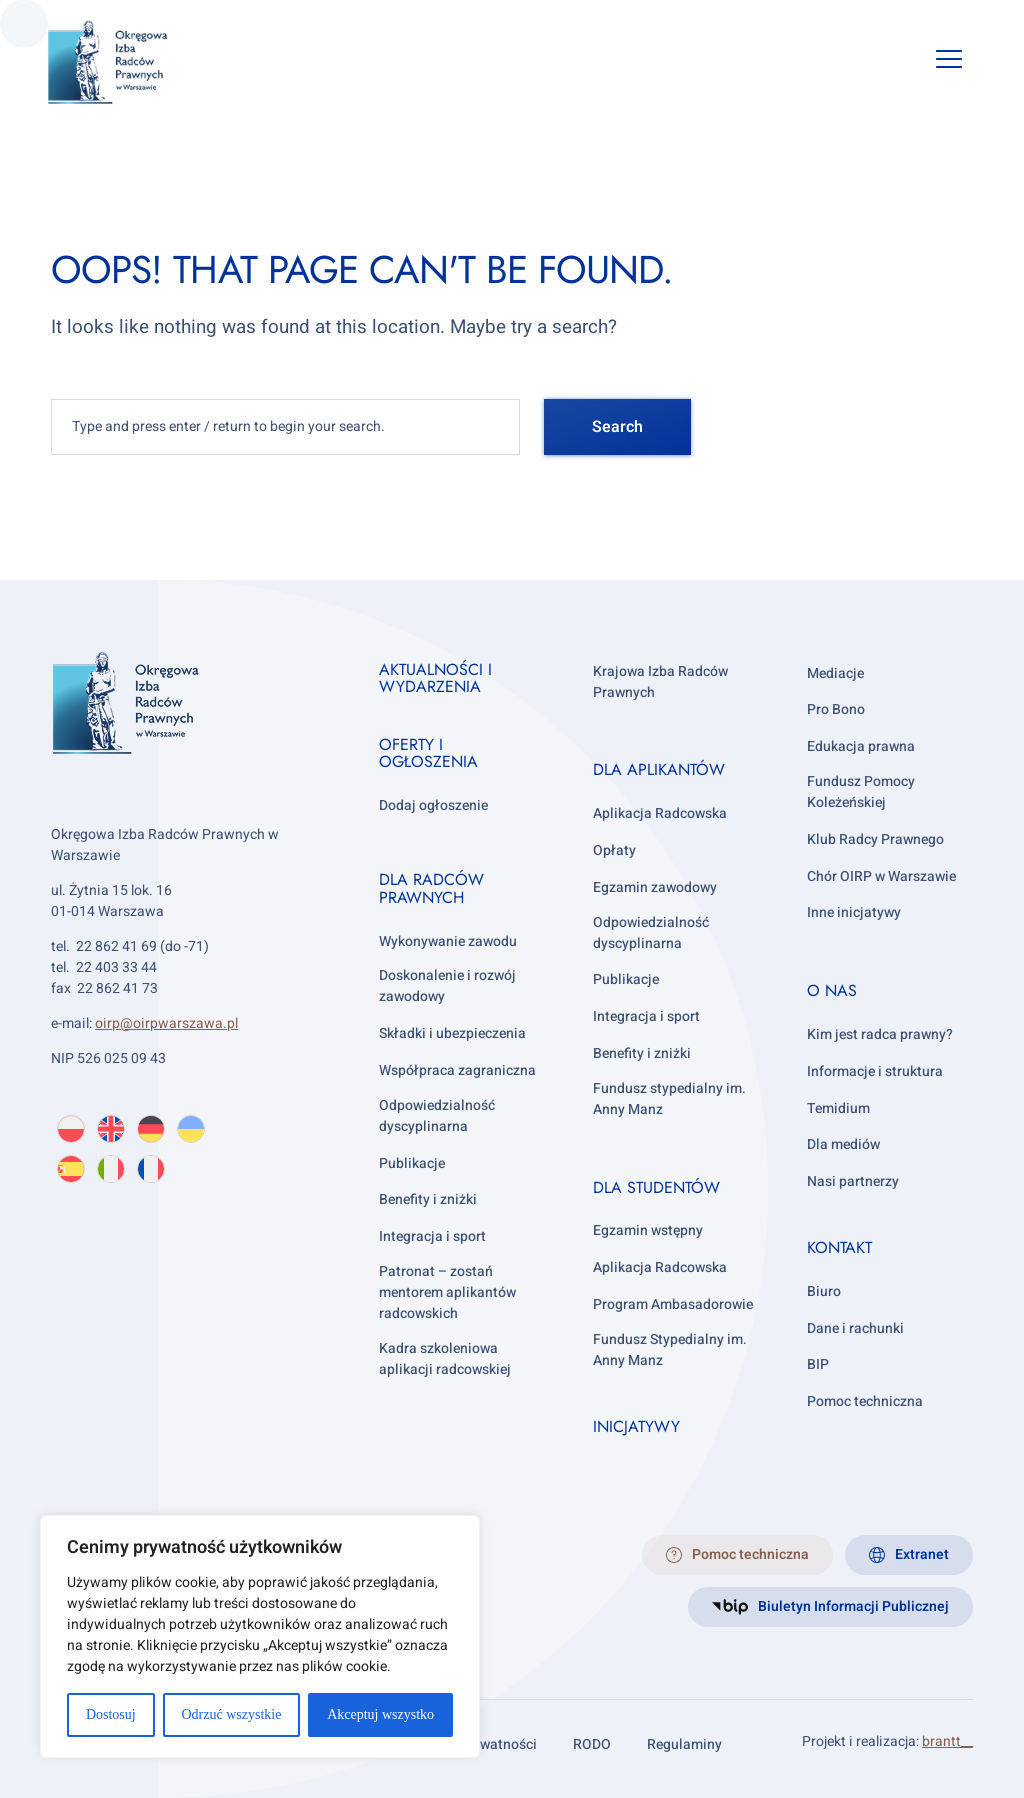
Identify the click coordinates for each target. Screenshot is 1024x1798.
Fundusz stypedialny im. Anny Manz (669, 1099)
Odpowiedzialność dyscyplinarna (437, 1116)
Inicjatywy (636, 1426)
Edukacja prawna (861, 746)
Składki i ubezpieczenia (452, 1033)
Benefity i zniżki (428, 1199)
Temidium (838, 1108)
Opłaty (614, 850)
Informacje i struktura (875, 1071)
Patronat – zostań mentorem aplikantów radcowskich (447, 1292)
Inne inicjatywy (854, 912)
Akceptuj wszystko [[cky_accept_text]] (380, 1714)
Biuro (824, 1291)
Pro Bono (836, 709)
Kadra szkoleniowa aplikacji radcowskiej (445, 1359)
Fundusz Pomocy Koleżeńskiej (861, 792)
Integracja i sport (432, 1236)
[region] (260, 1636)
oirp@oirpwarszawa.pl (166, 1023)
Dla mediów (843, 1144)
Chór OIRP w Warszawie (881, 876)
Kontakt (839, 1247)
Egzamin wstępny (648, 1230)
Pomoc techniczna (865, 1401)
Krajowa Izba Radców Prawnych (660, 682)
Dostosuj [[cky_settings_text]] (111, 1714)
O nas (832, 990)
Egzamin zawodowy (655, 887)
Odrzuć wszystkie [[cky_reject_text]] (231, 1714)
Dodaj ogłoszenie (433, 805)
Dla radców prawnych (431, 888)
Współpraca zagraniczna (457, 1070)
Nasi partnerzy (853, 1181)
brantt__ (947, 1741)
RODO (592, 1744)
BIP (818, 1364)
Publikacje (412, 1163)
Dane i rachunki (855, 1328)
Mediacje (835, 673)
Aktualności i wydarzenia (435, 678)
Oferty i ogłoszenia (428, 753)
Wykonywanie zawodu (448, 941)
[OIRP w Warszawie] (131, 62)
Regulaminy (684, 1744)
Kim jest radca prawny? (880, 1034)
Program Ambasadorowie (673, 1304)
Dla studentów (656, 1187)
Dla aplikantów (659, 769)
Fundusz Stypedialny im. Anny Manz (670, 1350)
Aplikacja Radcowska (660, 813)
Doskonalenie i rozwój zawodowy (447, 986)
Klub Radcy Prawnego (875, 839)
